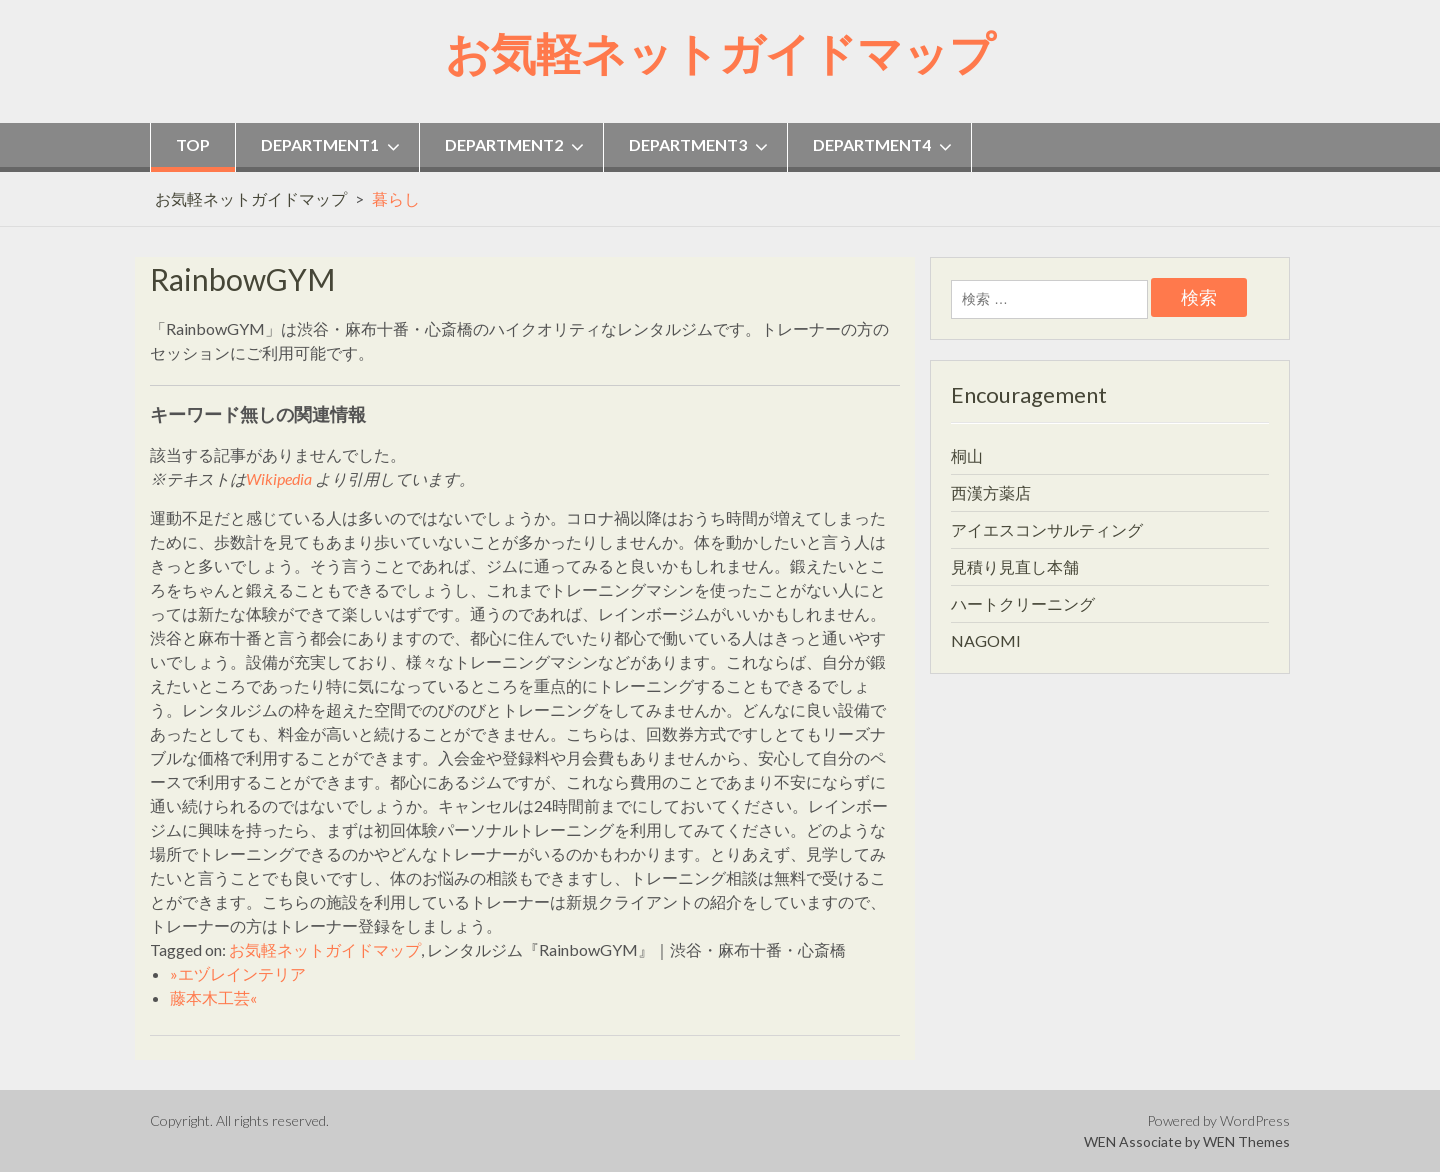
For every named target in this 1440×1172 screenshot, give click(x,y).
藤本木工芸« (213, 997)
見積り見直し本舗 (1015, 566)
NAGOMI (986, 640)
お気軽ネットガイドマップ (720, 53)
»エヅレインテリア (238, 973)
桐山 (967, 455)
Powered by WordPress (1218, 1120)
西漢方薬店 (991, 492)
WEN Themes (1246, 1141)
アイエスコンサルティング (1047, 529)
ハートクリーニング (1023, 603)
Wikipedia (279, 478)
